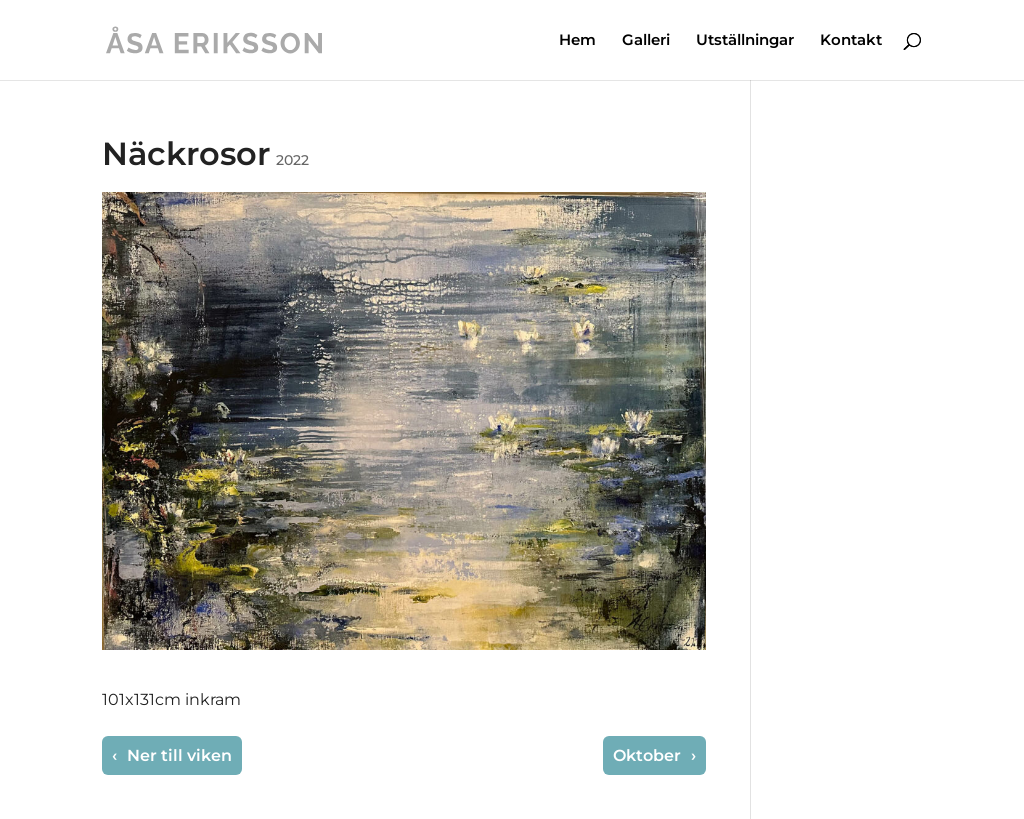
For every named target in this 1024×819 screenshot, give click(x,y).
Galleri (646, 41)
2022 (292, 160)
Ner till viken (177, 755)
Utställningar (745, 41)
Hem (577, 41)
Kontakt (851, 41)
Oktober (649, 755)
